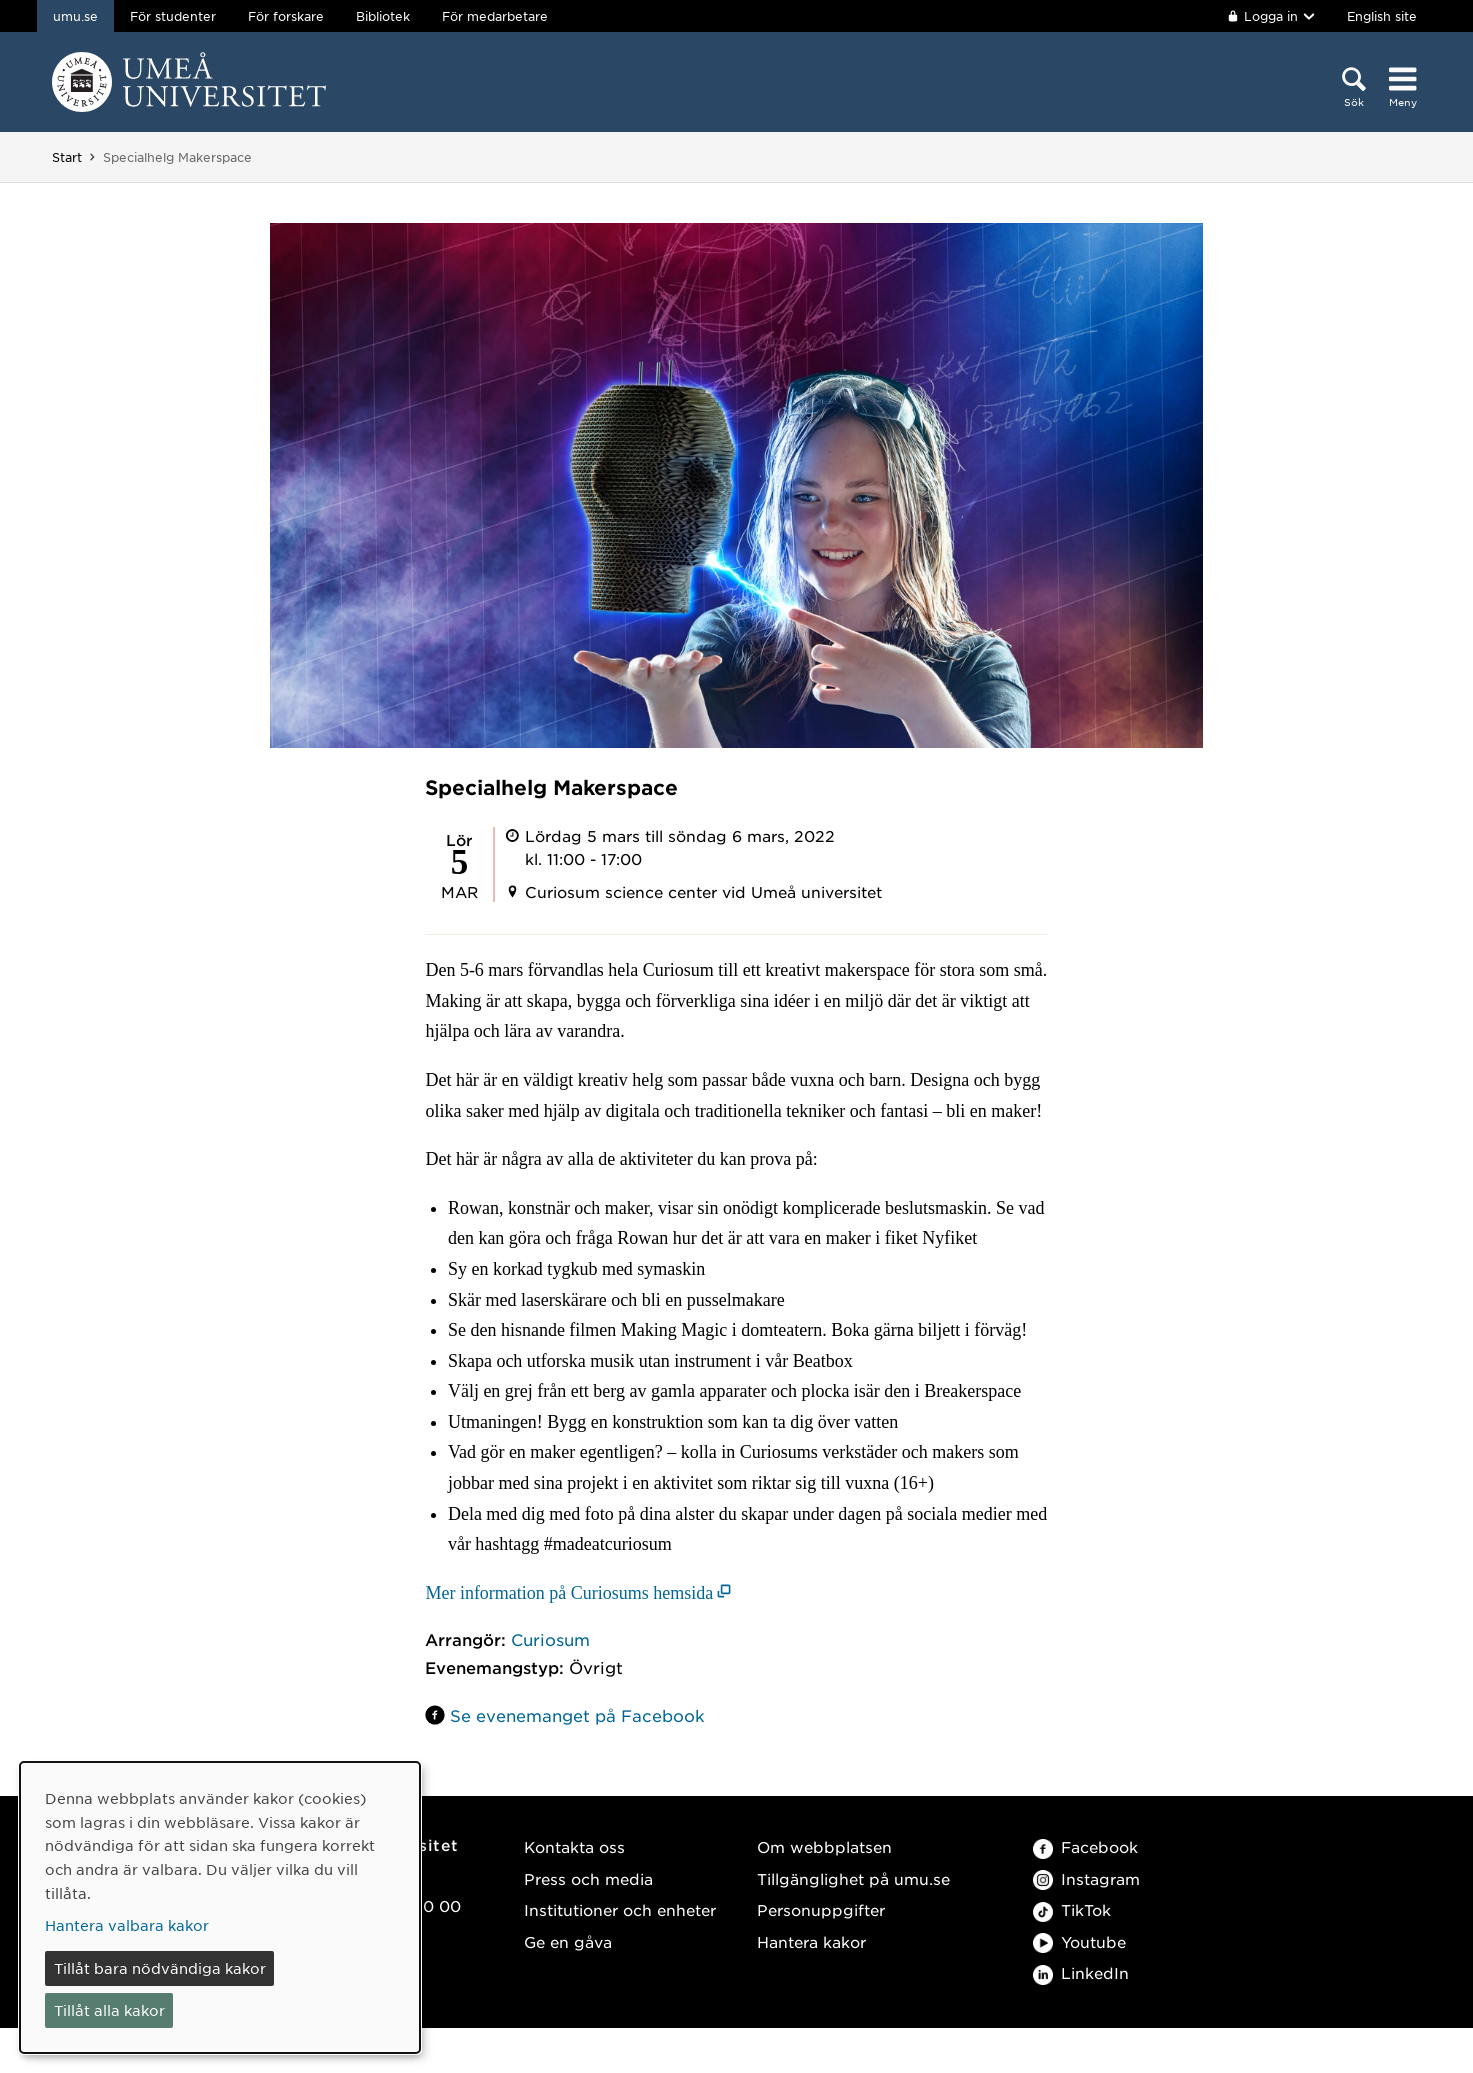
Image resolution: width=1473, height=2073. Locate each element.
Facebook (1085, 1846)
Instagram (1086, 1878)
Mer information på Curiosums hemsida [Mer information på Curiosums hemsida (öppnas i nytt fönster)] (569, 1593)
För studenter (173, 16)
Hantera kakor (811, 1941)
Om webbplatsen (824, 1846)
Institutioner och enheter (620, 1909)
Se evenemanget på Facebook (577, 1715)
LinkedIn (1081, 1972)
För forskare (286, 16)
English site (1382, 16)
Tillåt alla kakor (109, 2010)
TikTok (1072, 1909)
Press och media (588, 1878)
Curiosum (550, 1639)
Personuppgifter (821, 1909)
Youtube (1079, 1941)
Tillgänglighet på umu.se (853, 1878)
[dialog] (220, 1907)
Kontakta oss (574, 1846)
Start (67, 157)
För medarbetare (495, 16)
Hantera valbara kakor (127, 1925)
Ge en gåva (568, 1941)
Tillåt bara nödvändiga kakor (160, 1968)
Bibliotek (383, 16)
